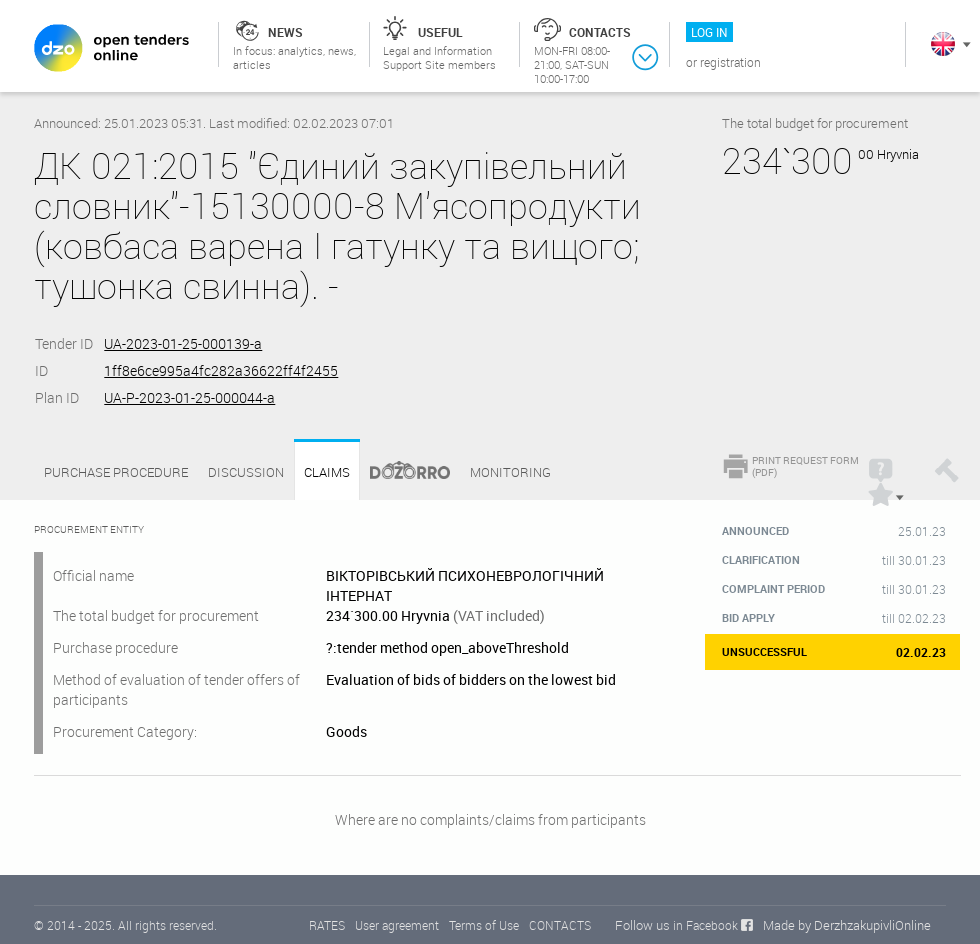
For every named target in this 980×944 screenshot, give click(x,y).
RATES (327, 925)
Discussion (246, 472)
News (285, 32)
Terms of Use (484, 925)
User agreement (397, 925)
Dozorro (401, 472)
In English (943, 44)
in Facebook (705, 925)
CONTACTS (560, 925)
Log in (709, 32)
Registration (730, 62)
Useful (440, 32)
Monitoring (510, 472)
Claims (327, 472)
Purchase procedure (116, 472)
